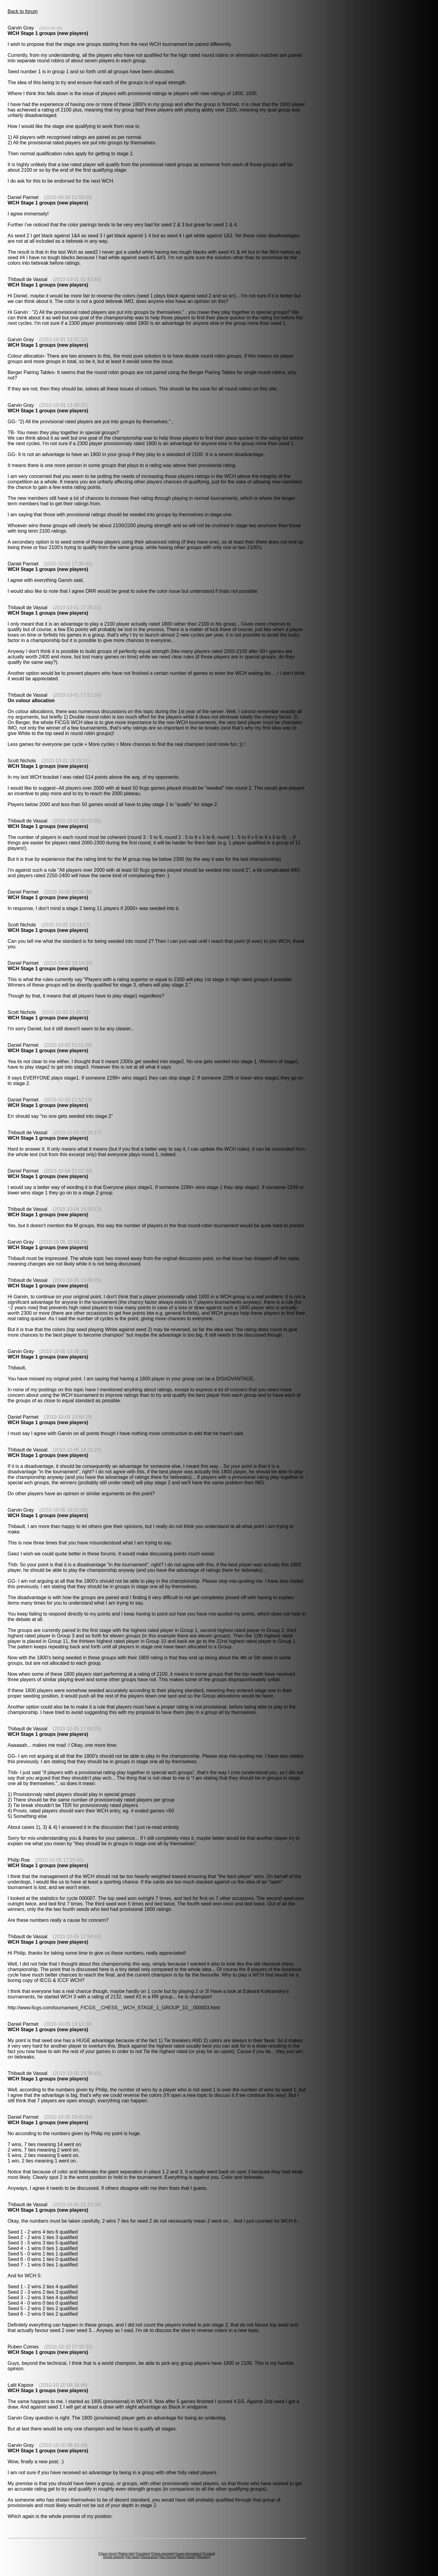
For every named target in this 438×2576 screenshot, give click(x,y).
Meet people (186, 2557)
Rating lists (126, 2553)
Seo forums (168, 2557)
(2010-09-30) (50, 28)
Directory (203, 2557)
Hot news (132, 2557)
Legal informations (188, 2553)
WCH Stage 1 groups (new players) (48, 33)
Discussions (149, 2557)
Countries (142, 2553)
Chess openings (163, 2553)
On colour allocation (31, 700)
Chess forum (107, 2553)
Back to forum (23, 11)
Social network (113, 2557)
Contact (209, 2553)
